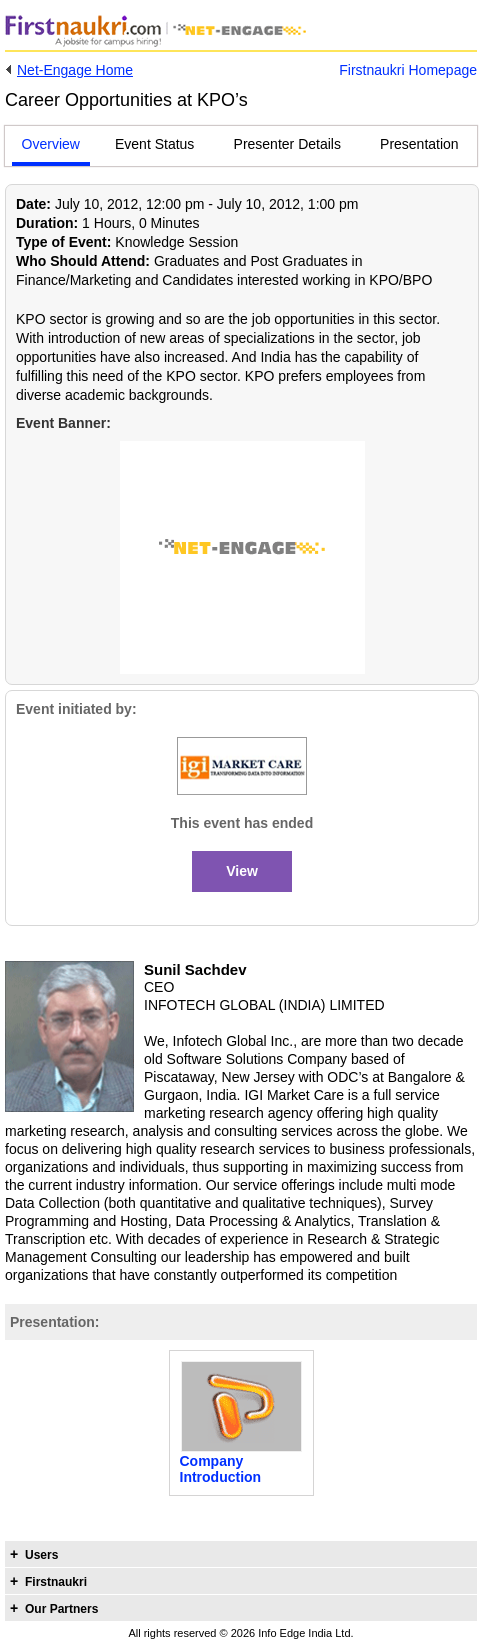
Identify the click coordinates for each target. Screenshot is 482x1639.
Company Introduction (221, 1469)
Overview (51, 144)
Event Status (154, 144)
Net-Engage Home (75, 70)
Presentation (419, 144)
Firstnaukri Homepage (408, 70)
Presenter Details (287, 144)
